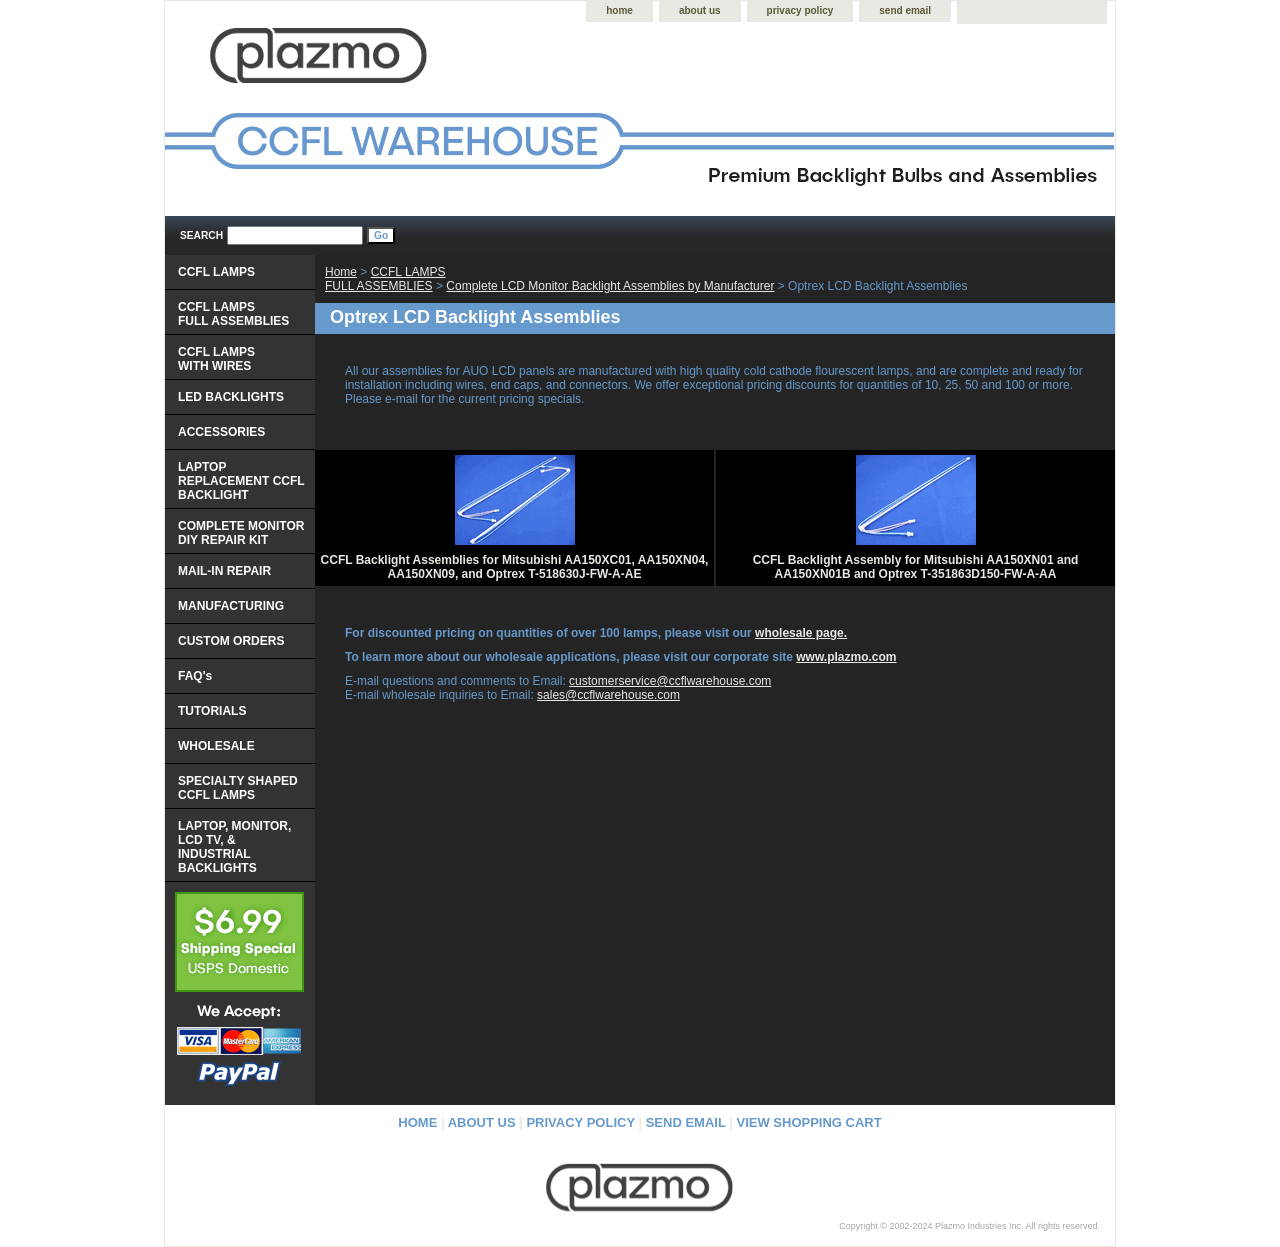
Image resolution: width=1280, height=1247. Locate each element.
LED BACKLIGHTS (231, 397)
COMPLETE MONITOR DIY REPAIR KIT (241, 533)
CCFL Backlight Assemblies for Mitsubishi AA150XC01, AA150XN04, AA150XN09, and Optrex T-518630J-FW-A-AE (515, 567)
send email (905, 10)
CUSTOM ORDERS (231, 641)
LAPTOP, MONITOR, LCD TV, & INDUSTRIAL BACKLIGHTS (234, 847)
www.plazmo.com (846, 657)
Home (341, 272)
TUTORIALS (212, 711)
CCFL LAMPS (216, 272)
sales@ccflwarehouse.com (608, 695)
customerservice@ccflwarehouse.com (670, 681)
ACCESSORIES (221, 432)
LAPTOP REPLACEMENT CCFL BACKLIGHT (241, 481)
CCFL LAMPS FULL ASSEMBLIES (385, 279)
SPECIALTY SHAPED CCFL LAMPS (238, 788)
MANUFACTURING (231, 606)
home (619, 10)
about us (700, 10)
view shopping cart (809, 1122)
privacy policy (800, 10)
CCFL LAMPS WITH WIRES (216, 359)
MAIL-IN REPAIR (224, 571)
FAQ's (195, 676)
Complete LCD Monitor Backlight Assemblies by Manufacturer (610, 286)
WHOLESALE (216, 746)
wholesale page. (801, 633)
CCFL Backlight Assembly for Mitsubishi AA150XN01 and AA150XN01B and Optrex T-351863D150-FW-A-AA (916, 567)
